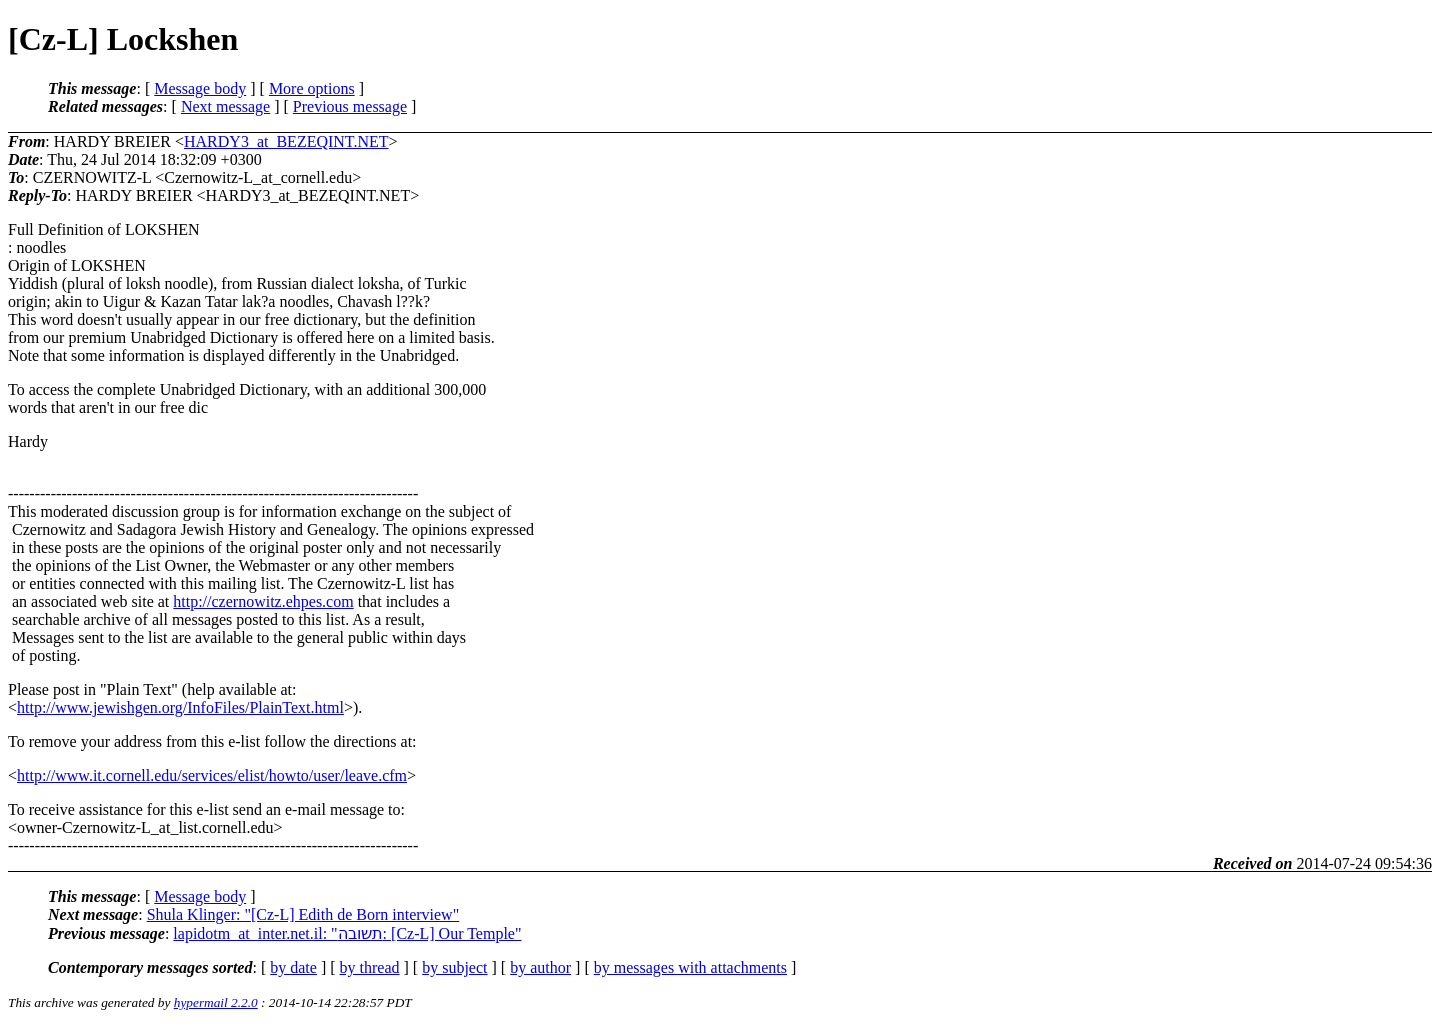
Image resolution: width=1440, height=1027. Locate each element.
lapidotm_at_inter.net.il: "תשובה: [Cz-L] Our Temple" (347, 933)
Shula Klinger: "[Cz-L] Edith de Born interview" (303, 914)
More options (312, 88)
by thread (370, 967)
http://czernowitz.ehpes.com (263, 601)
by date (293, 967)
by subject (454, 967)
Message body (200, 88)
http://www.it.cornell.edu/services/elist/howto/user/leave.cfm (212, 775)
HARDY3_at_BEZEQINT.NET (286, 141)
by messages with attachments (690, 967)
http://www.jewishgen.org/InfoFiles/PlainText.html (180, 707)
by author (540, 967)
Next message (225, 106)
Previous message (350, 106)
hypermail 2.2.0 (216, 1002)
